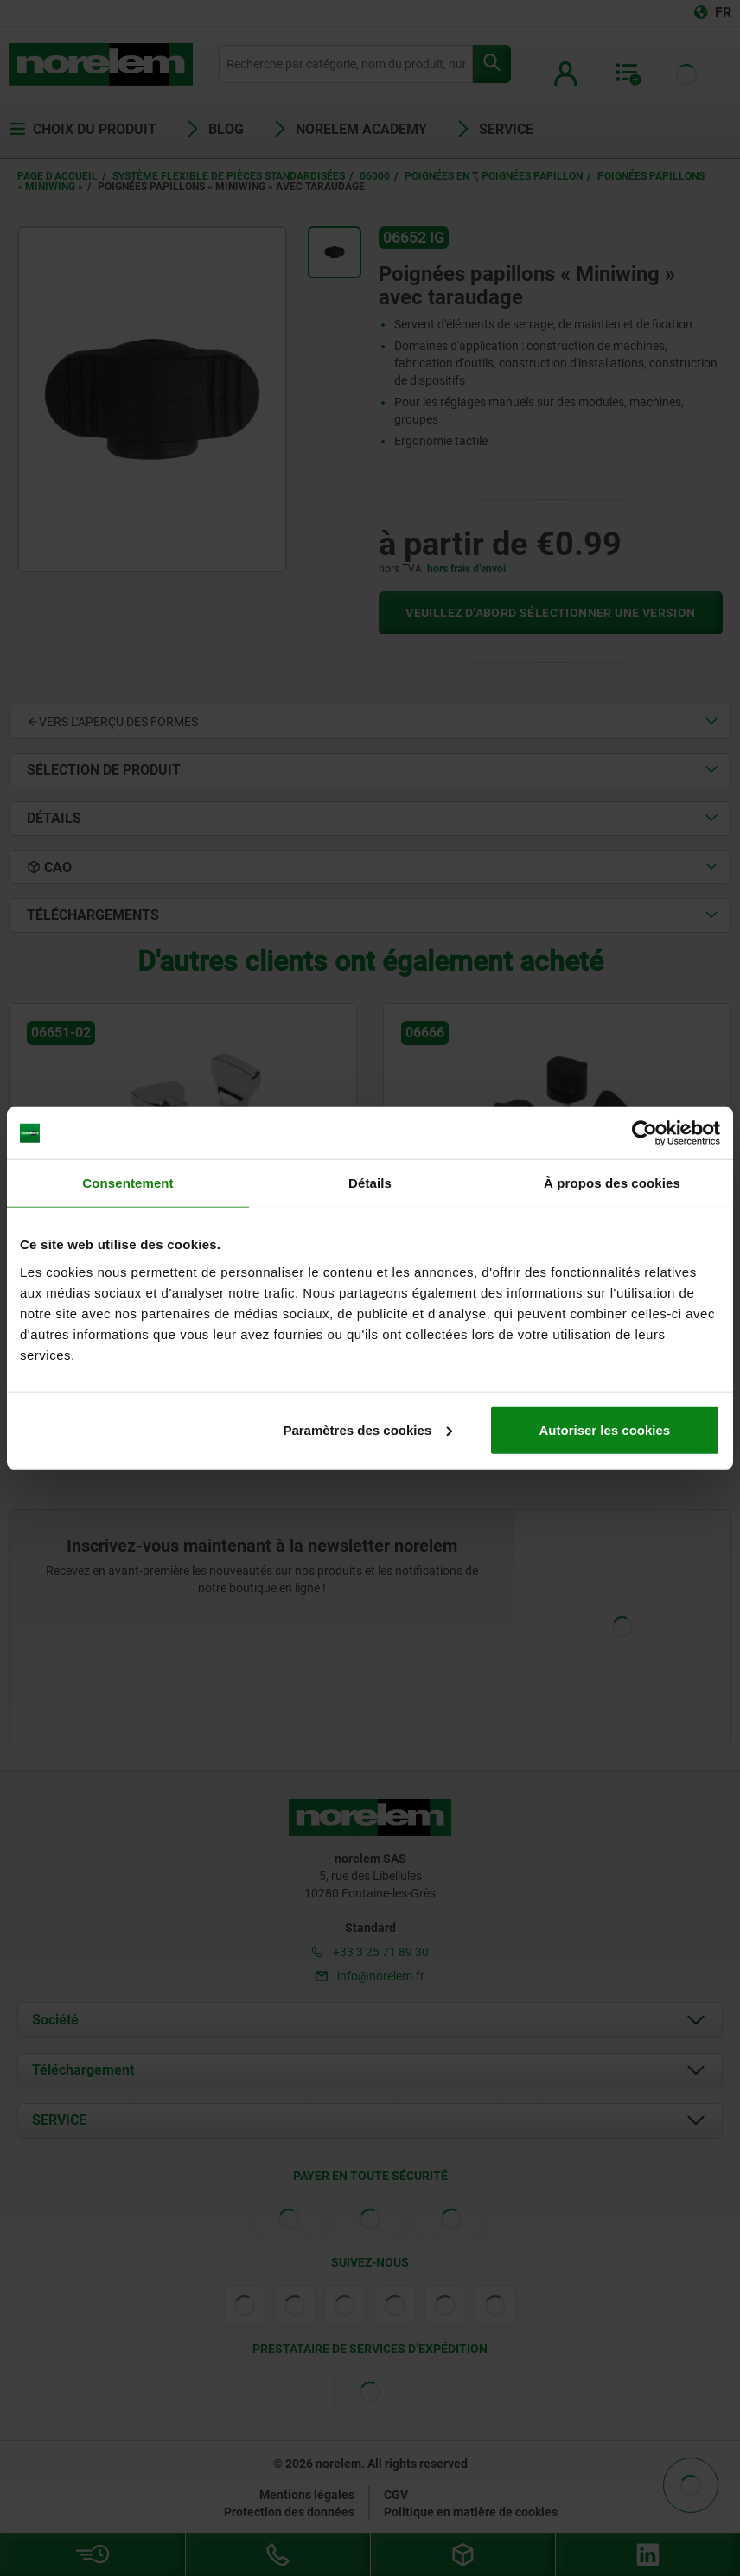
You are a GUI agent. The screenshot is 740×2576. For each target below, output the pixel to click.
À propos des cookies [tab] (612, 1183)
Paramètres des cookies (367, 1429)
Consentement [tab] (127, 1183)
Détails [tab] (370, 1183)
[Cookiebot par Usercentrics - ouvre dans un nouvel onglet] (644, 1133)
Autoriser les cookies (604, 1429)
